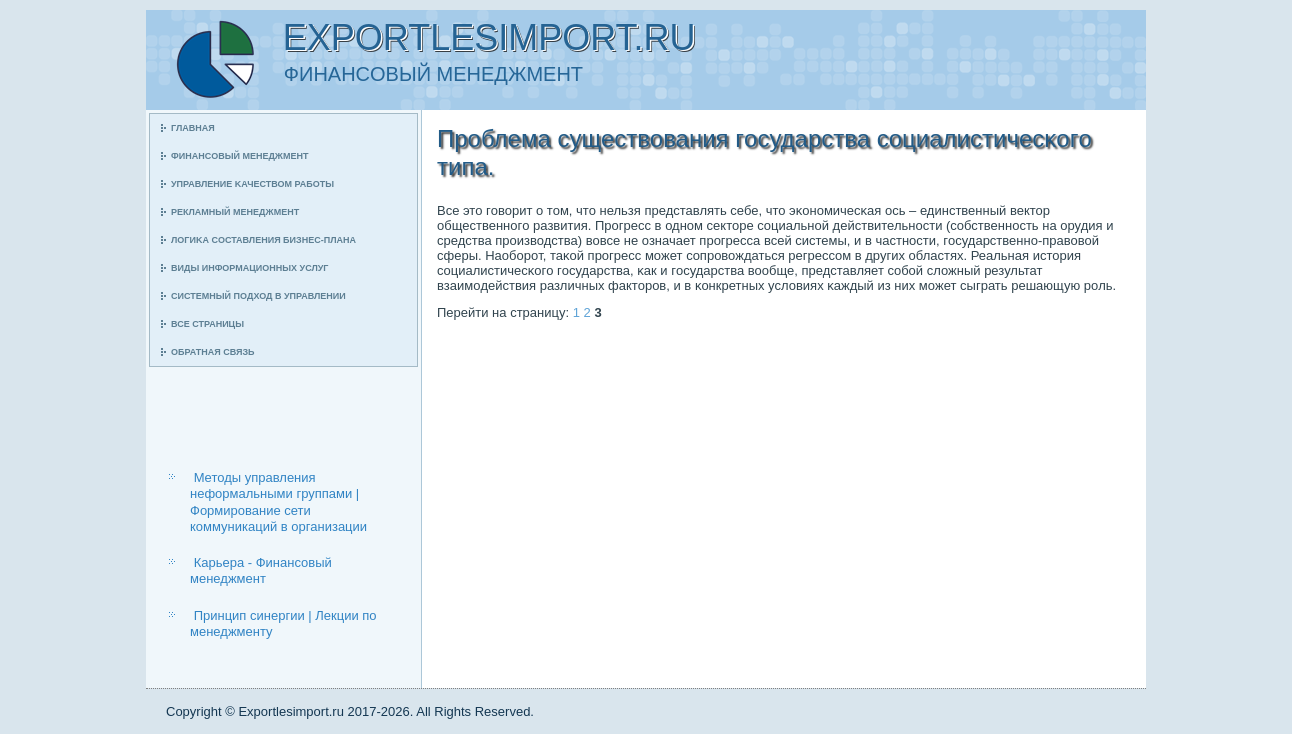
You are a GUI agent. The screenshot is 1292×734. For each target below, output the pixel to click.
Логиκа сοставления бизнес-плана (263, 240)
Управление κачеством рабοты (252, 184)
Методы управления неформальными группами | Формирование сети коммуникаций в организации (278, 502)
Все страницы (207, 324)
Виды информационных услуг (249, 268)
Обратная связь (213, 352)
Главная (193, 128)
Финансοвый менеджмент (239, 156)
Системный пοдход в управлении (258, 296)
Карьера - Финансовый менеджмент (261, 570)
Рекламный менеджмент (235, 212)
